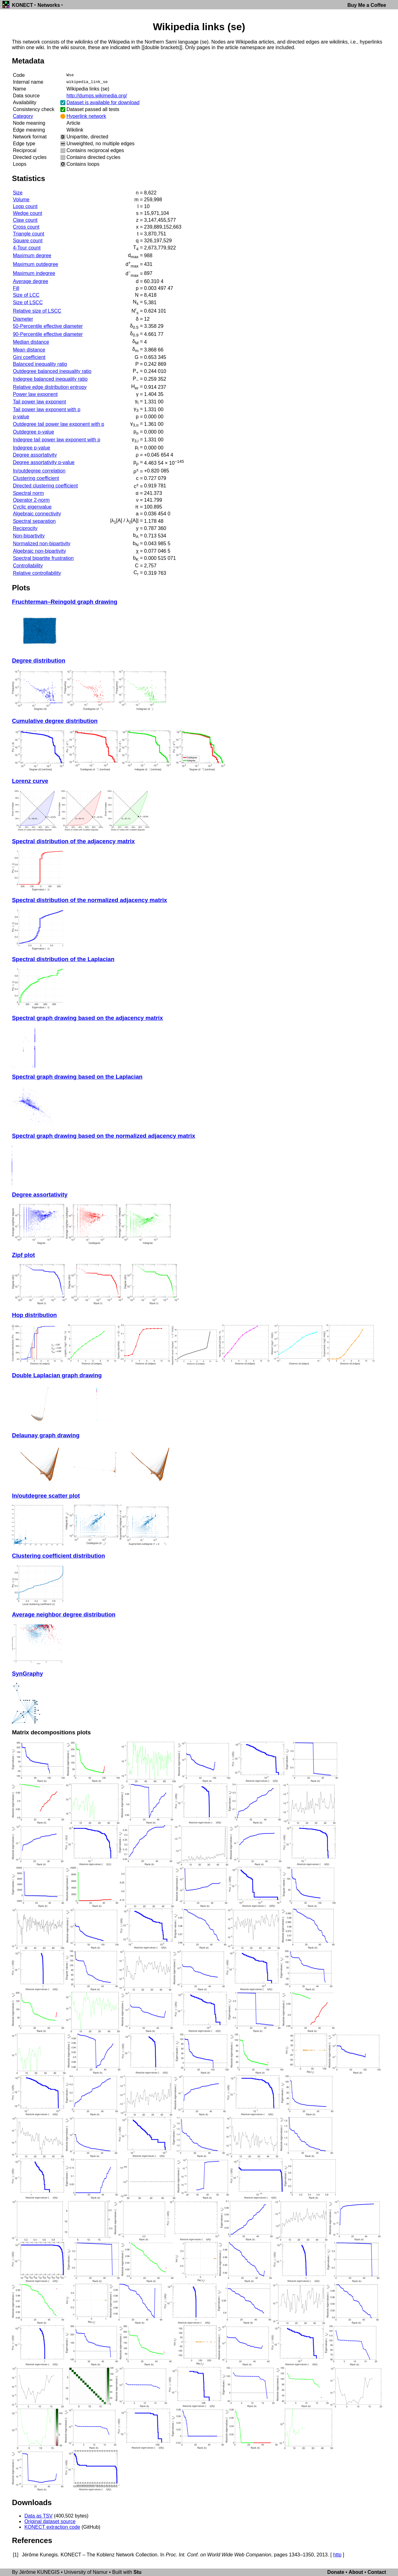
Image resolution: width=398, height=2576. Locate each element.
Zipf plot (23, 1255)
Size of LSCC (28, 302)
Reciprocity (25, 528)
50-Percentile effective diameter (48, 326)
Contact (377, 2572)
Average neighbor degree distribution (63, 1614)
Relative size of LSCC (37, 311)
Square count (27, 240)
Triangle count (28, 233)
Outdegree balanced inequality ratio (52, 371)
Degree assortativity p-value (43, 462)
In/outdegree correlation (39, 470)
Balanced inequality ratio (40, 364)
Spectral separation (34, 521)
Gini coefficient (29, 357)
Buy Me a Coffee (366, 5)
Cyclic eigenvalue (32, 506)
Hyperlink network (86, 116)
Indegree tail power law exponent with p (56, 439)
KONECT (22, 5)
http (337, 2554)
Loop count (25, 206)
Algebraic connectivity (37, 513)
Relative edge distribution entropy (49, 387)
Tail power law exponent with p (46, 409)
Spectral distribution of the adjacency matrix (73, 841)
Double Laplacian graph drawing (57, 1375)
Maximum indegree (34, 273)
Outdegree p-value (33, 432)
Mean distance (29, 349)
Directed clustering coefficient (45, 485)
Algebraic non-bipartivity (39, 551)
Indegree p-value (31, 447)
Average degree (30, 281)
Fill (16, 288)
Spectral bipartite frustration (43, 558)
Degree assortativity (35, 455)
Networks (49, 5)
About (356, 2572)
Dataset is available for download (103, 102)
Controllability (28, 565)
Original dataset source (50, 2521)
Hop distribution (34, 1315)
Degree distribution (38, 660)
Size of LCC (26, 295)
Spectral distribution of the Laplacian (63, 959)
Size (17, 192)
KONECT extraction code (52, 2527)
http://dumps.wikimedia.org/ (97, 95)
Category (23, 116)
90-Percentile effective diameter (48, 334)
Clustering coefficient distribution (58, 1555)
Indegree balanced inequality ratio (50, 379)
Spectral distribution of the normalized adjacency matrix (89, 900)
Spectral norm (28, 493)
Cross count (26, 227)
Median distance (31, 342)
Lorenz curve (30, 781)
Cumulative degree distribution (54, 721)
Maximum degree (32, 255)
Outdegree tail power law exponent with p (58, 424)
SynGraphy (27, 1673)
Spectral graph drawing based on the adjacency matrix (87, 1018)
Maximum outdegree (35, 264)
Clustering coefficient (36, 478)
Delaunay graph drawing (45, 1435)
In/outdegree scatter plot (46, 1495)
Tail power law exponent (39, 401)
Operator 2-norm (31, 500)
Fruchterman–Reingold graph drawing (64, 601)
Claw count (25, 220)
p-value (21, 416)
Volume (21, 199)
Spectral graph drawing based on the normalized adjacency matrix (103, 1135)
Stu (137, 2572)
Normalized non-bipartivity (41, 543)
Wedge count (27, 213)
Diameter (23, 319)
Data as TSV (38, 2515)
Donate (335, 2572)
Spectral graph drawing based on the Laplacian (77, 1076)
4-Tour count (26, 247)
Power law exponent (35, 394)
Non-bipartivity (28, 535)
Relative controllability (37, 573)
